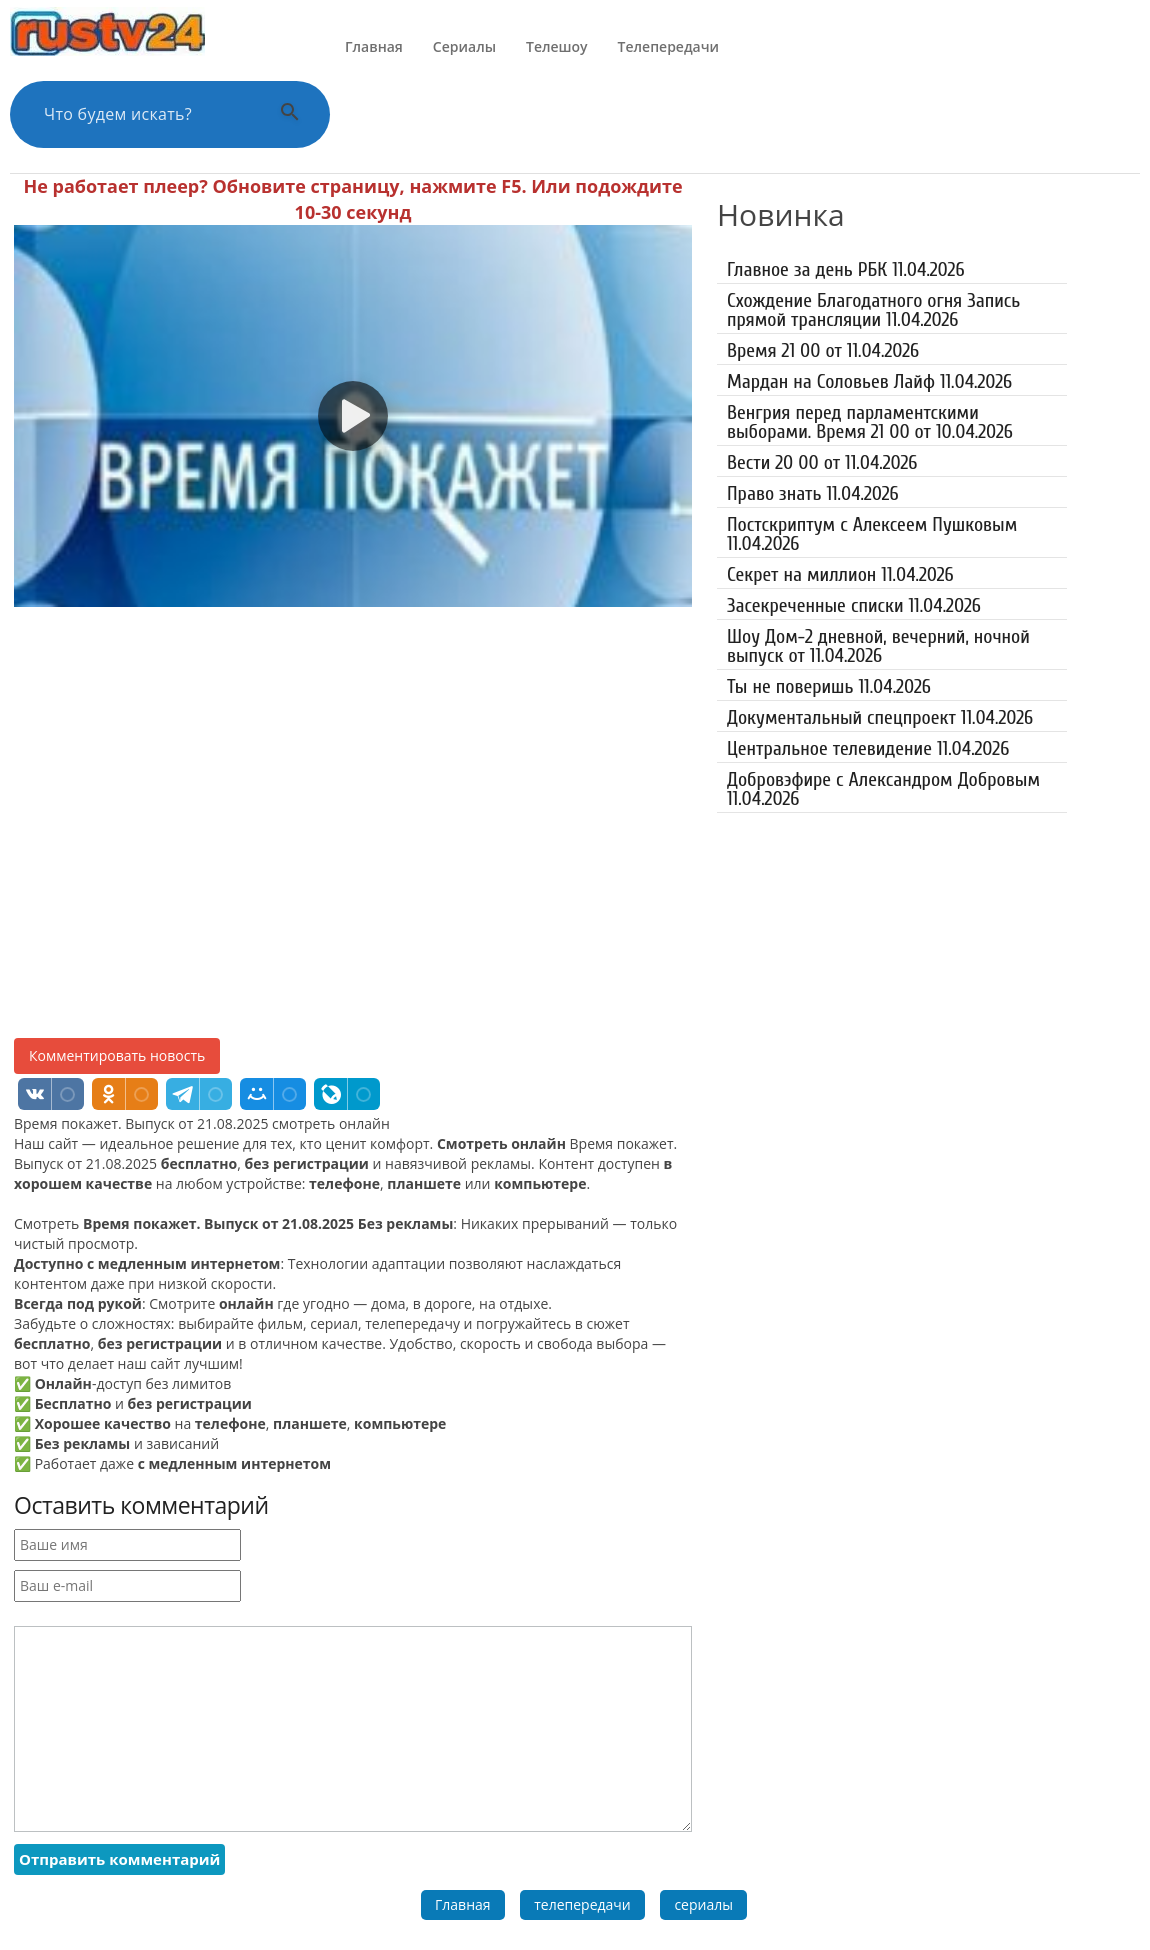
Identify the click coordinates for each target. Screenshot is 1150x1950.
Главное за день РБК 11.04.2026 (846, 269)
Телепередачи (668, 46)
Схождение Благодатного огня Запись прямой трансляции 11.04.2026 (873, 310)
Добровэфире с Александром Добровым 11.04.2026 (883, 789)
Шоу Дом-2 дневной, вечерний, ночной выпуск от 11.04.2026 (878, 646)
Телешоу (557, 46)
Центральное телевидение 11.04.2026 (868, 748)
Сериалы (464, 46)
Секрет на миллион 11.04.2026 (840, 574)
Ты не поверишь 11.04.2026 (829, 686)
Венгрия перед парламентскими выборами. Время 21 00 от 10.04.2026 (870, 422)
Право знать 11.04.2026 (813, 493)
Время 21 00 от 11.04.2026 (823, 350)
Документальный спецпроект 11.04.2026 (880, 717)
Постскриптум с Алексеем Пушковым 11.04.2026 (872, 534)
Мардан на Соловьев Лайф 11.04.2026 (869, 381)
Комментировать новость (117, 1055)
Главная (374, 46)
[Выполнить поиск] (290, 114)
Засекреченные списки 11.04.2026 (854, 605)
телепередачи (582, 1904)
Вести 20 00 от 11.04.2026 (822, 462)
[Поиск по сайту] (145, 114)
